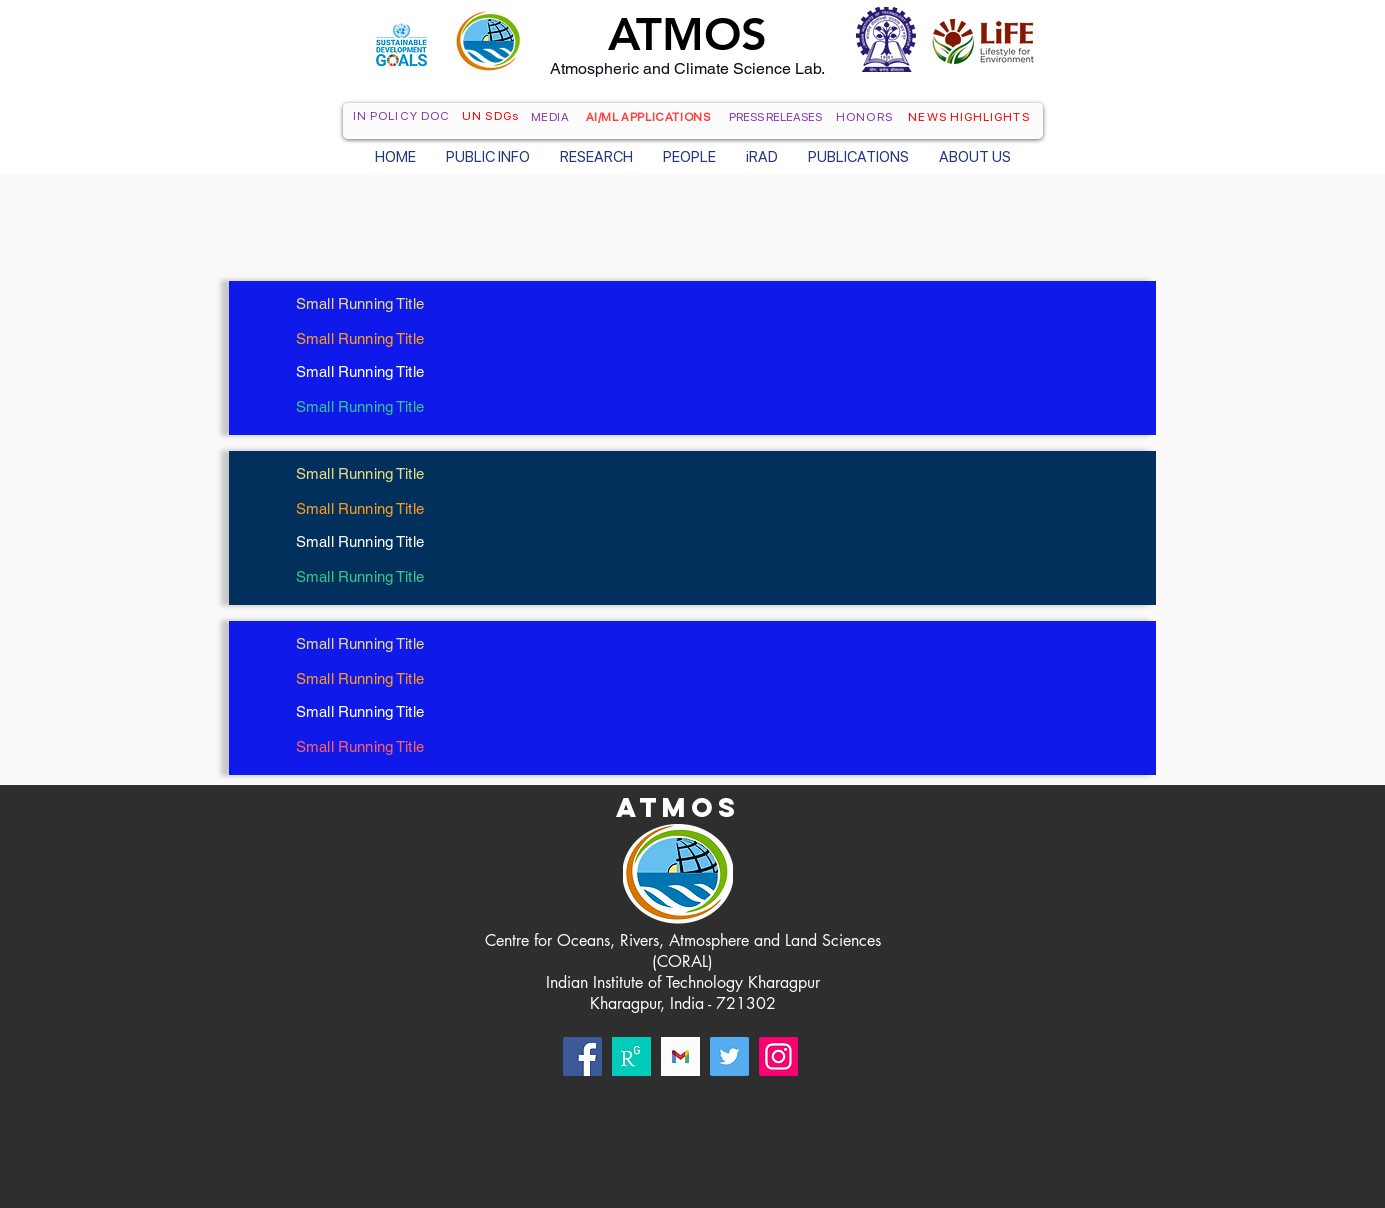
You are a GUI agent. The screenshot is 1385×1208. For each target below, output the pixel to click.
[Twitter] (729, 1056)
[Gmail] (680, 1056)
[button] (488, 155)
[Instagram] (778, 1056)
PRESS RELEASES (775, 117)
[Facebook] (582, 1056)
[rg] (631, 1056)
